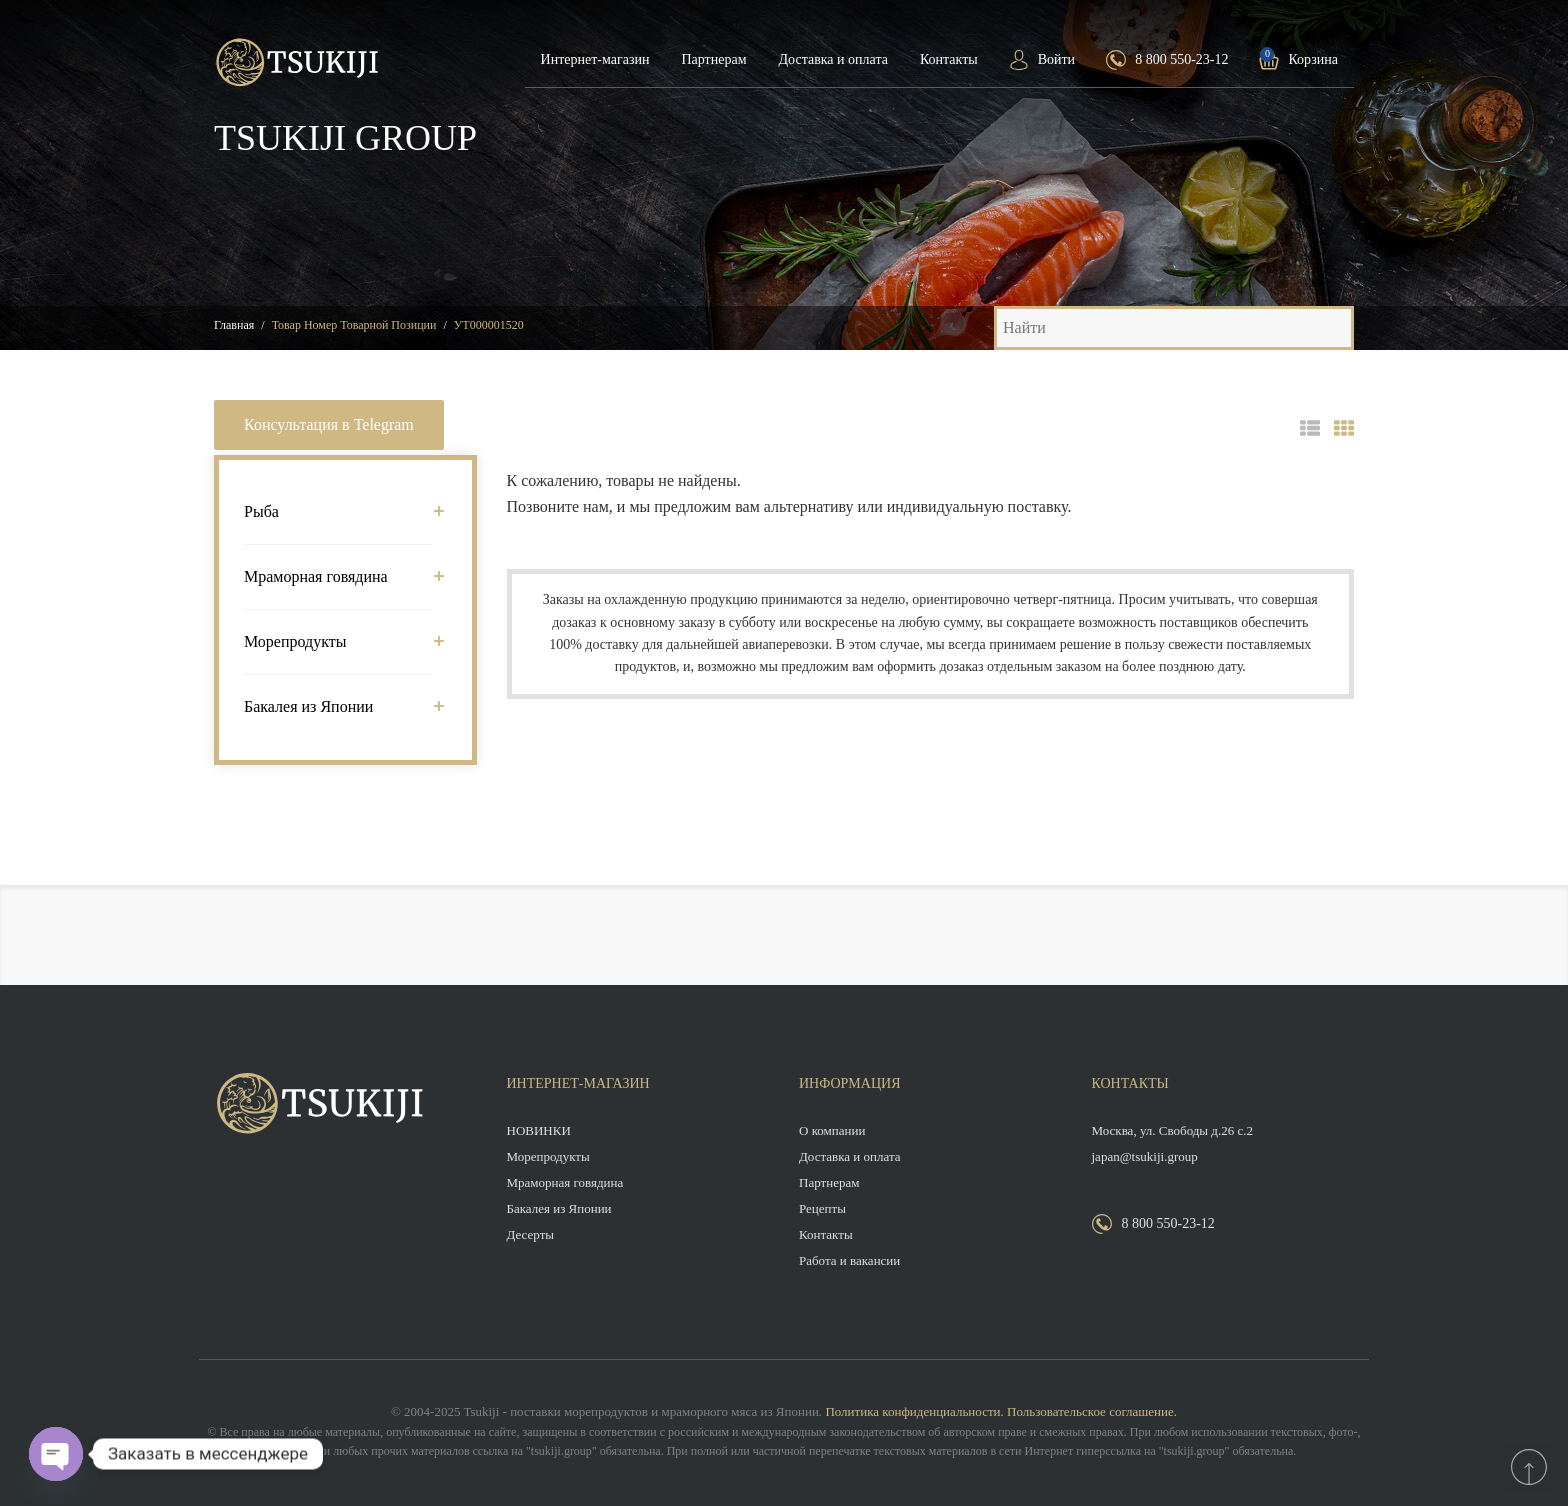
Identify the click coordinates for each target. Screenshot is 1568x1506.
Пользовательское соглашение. (1092, 1411)
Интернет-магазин (595, 59)
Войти (1056, 59)
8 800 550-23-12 (1181, 59)
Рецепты (822, 1208)
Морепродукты (338, 641)
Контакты (949, 59)
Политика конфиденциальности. (914, 1411)
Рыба (338, 511)
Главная (234, 325)
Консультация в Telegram (329, 424)
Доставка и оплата (833, 59)
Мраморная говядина (338, 576)
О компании (832, 1130)
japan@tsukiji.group (1145, 1156)
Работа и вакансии (849, 1260)
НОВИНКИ (539, 1130)
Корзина (1313, 59)
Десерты (531, 1234)
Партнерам (713, 59)
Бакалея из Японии (338, 706)
